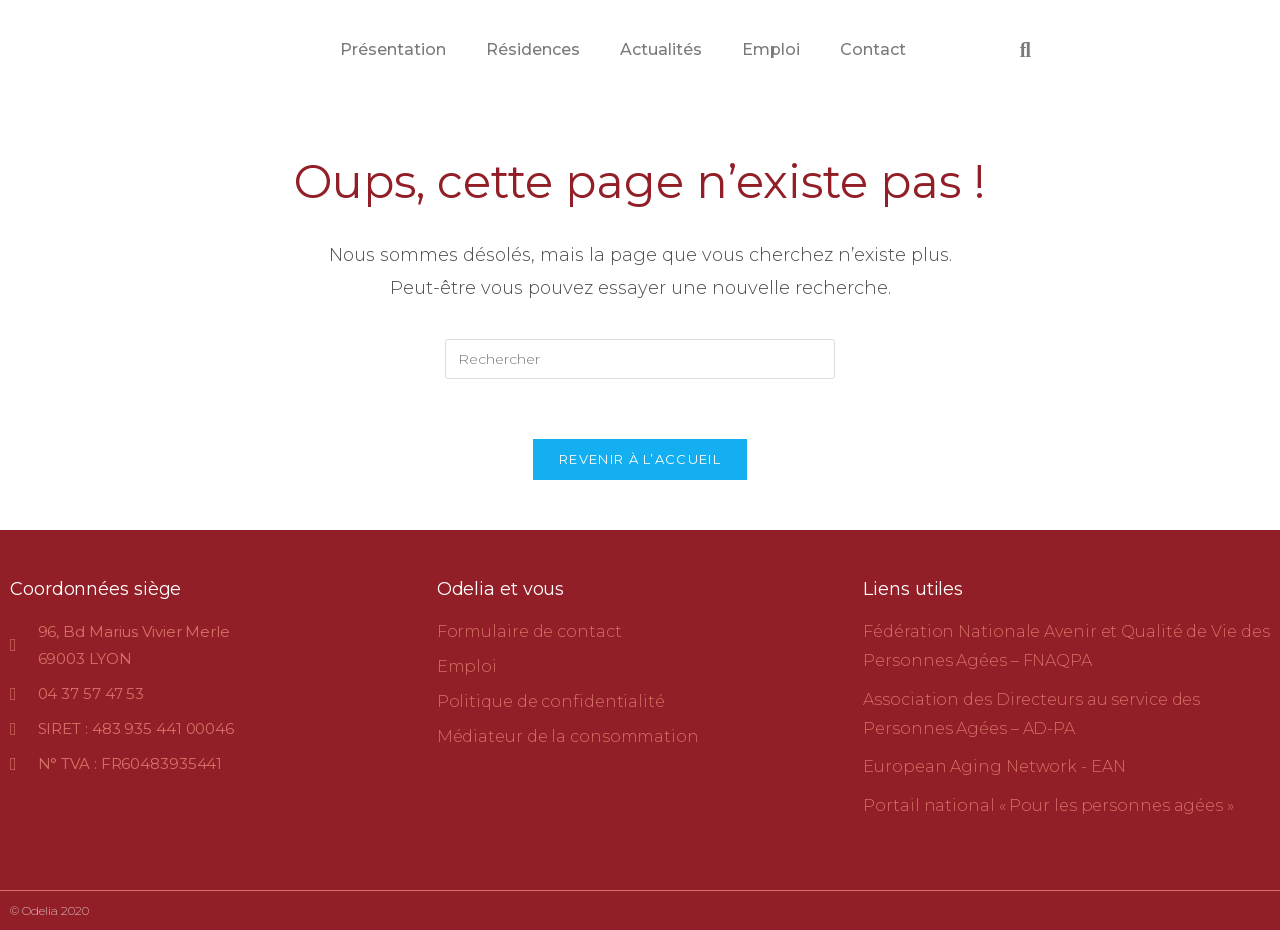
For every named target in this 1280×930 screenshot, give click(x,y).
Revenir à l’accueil (640, 459)
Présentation (393, 49)
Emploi (771, 49)
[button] (1025, 50)
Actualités (661, 49)
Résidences (533, 49)
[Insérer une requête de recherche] (640, 359)
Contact (873, 49)
